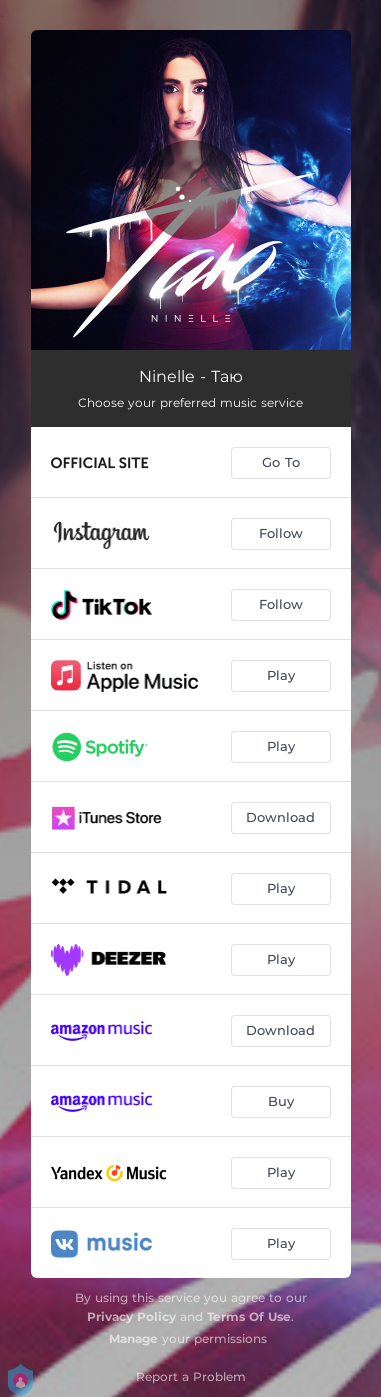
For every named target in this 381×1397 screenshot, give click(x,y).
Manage (133, 1338)
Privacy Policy (131, 1316)
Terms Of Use (249, 1316)
